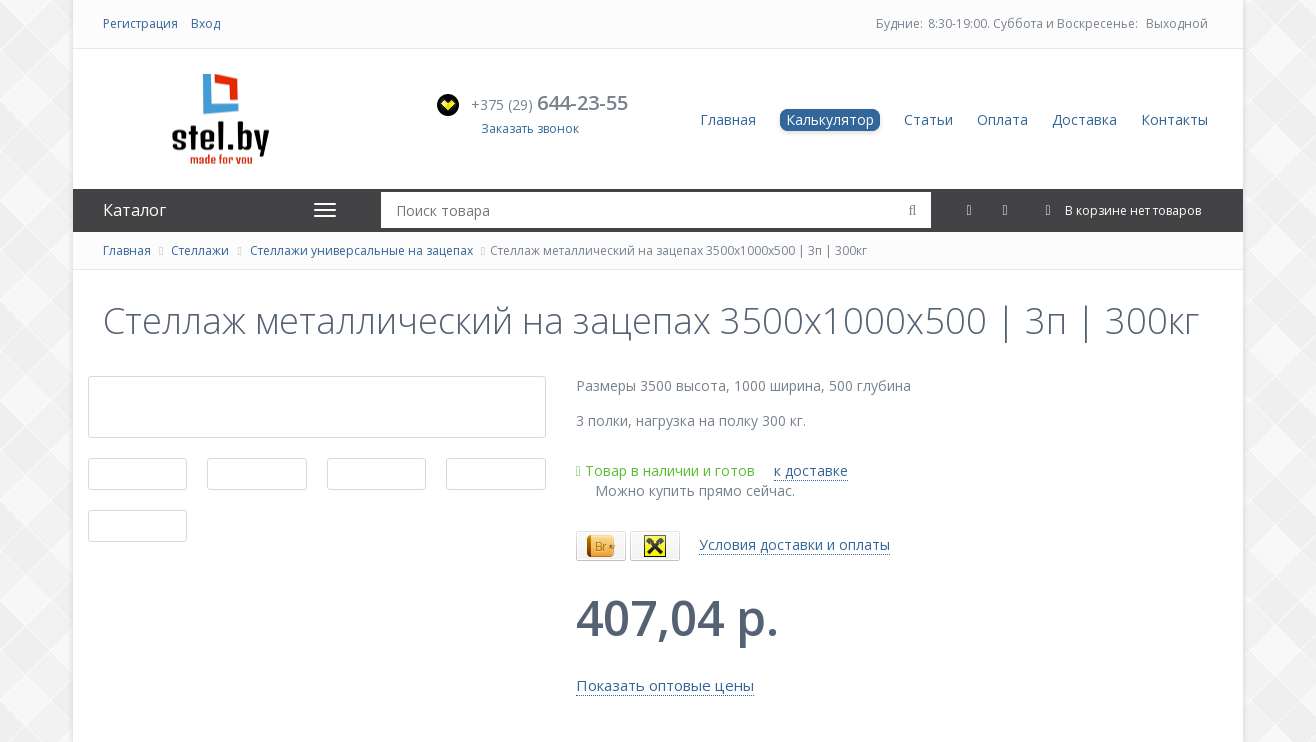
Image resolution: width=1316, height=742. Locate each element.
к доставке (811, 470)
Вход (205, 23)
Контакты (1174, 119)
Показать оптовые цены (665, 685)
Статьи (928, 119)
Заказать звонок (530, 128)
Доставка (1084, 119)
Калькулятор (830, 119)
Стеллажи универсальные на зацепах (361, 250)
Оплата (1002, 119)
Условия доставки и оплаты (794, 544)
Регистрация (140, 23)
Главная (728, 119)
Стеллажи (200, 250)
